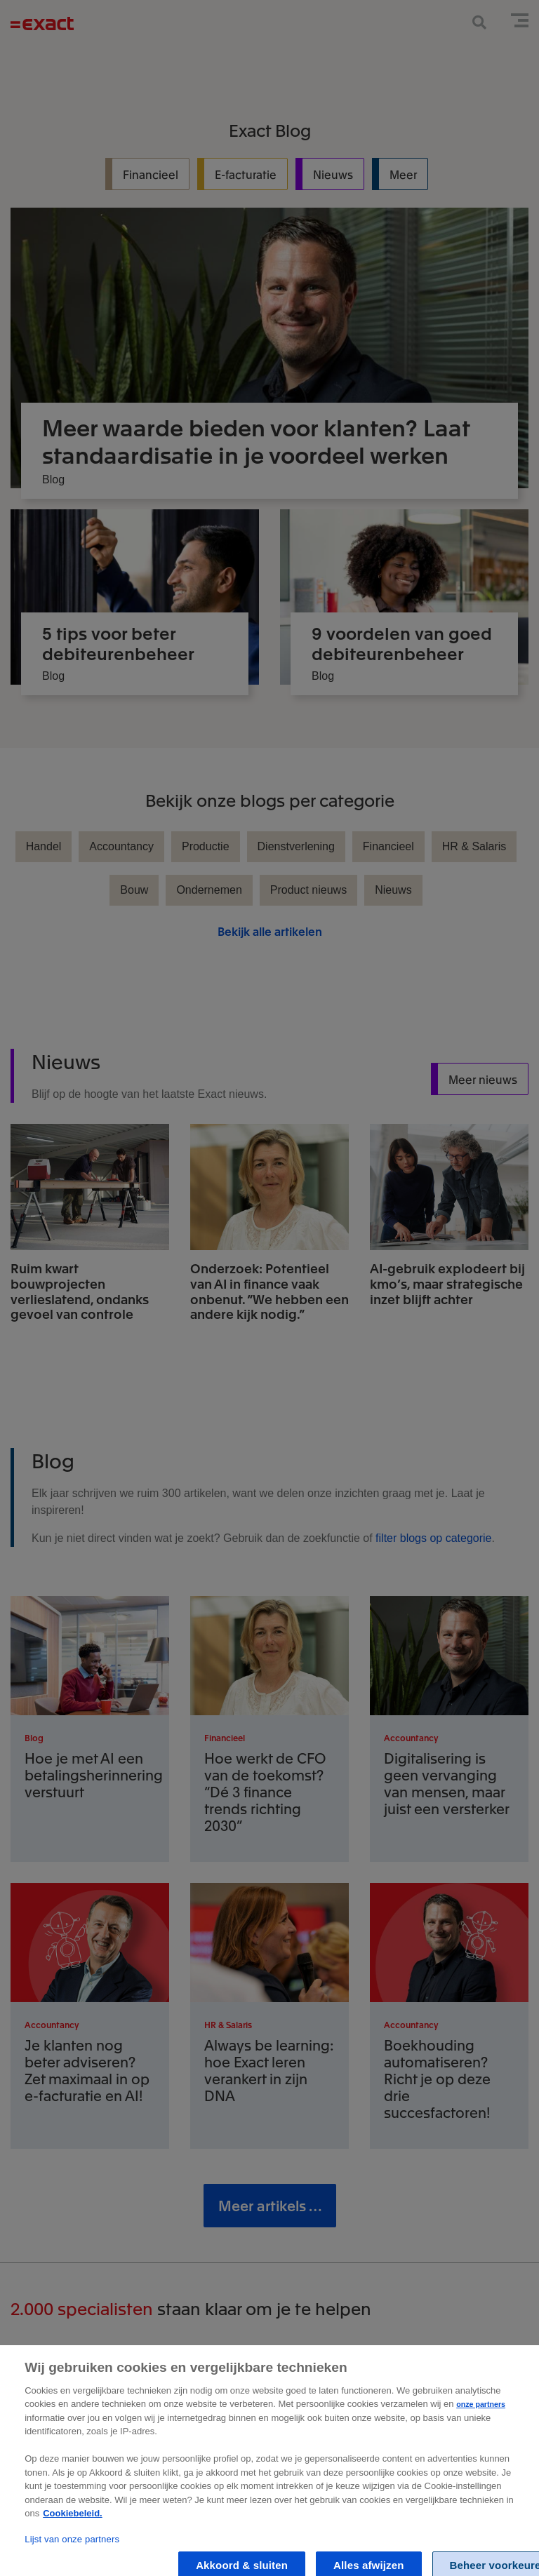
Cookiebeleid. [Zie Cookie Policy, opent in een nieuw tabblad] (72, 2555)
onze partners (480, 2445)
